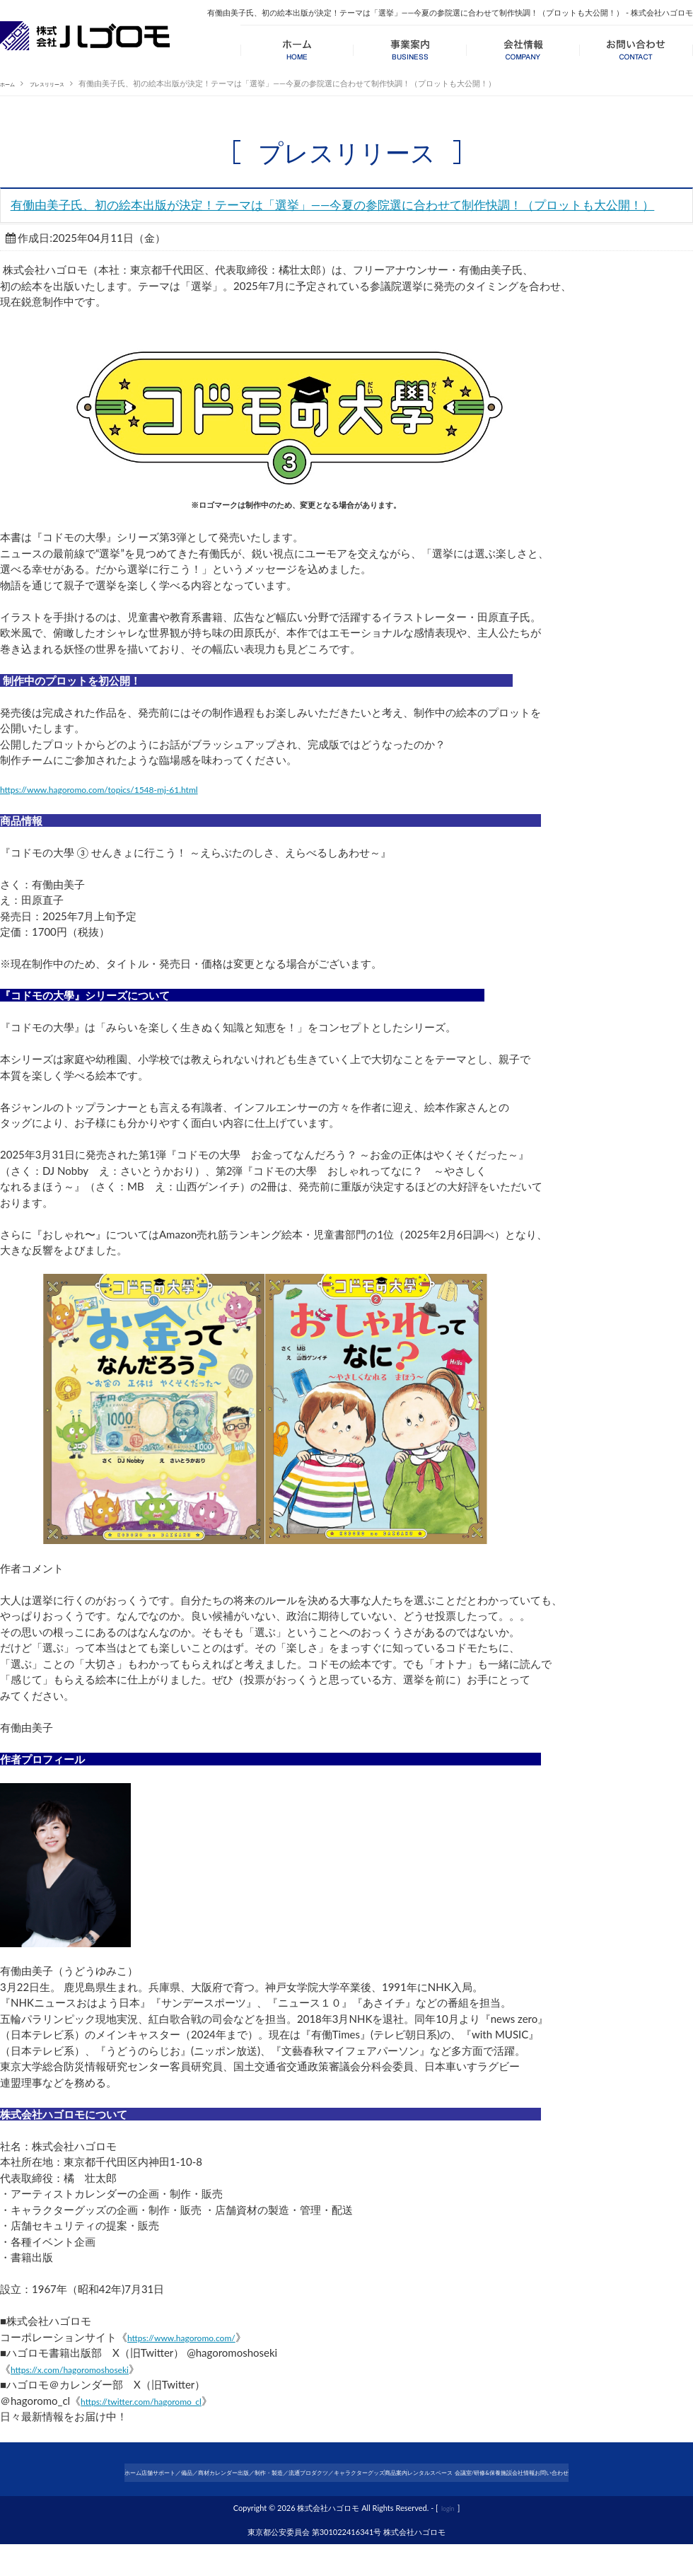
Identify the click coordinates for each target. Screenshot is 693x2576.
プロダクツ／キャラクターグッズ (364, 2492)
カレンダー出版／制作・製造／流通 (228, 2492)
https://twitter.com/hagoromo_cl (156, 2424)
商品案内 (454, 2492)
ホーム (11, 83)
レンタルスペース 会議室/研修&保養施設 (557, 2492)
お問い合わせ (346, 2508)
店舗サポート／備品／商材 (104, 2492)
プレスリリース (65, 83)
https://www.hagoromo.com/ (194, 2361)
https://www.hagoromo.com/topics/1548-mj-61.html (123, 812)
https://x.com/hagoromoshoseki (84, 2392)
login (448, 2539)
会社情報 (659, 2492)
